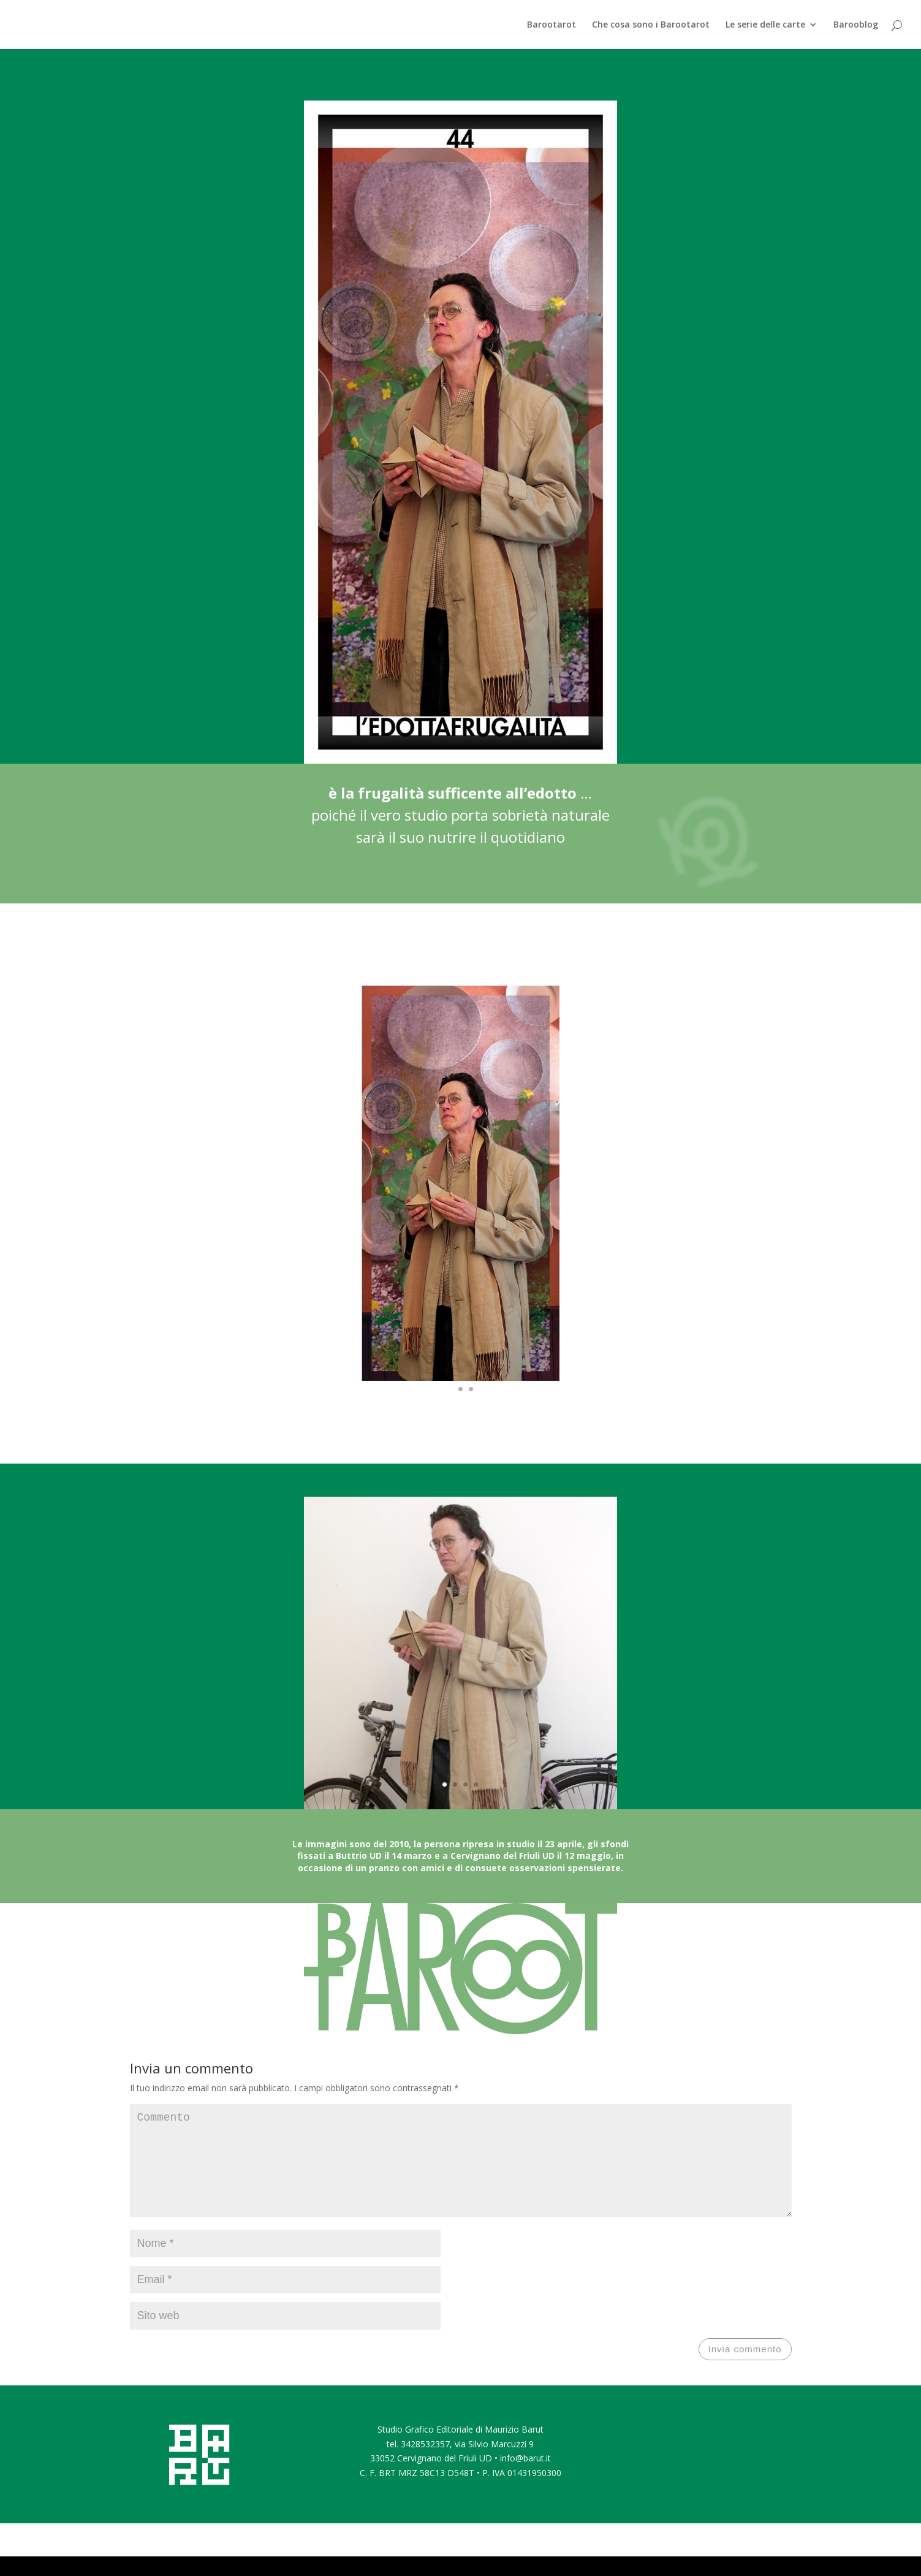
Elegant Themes (196, 2559)
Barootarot (551, 25)
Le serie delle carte (765, 25)
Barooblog (855, 25)
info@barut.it (525, 2477)
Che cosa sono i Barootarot (651, 25)
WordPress (289, 2559)
